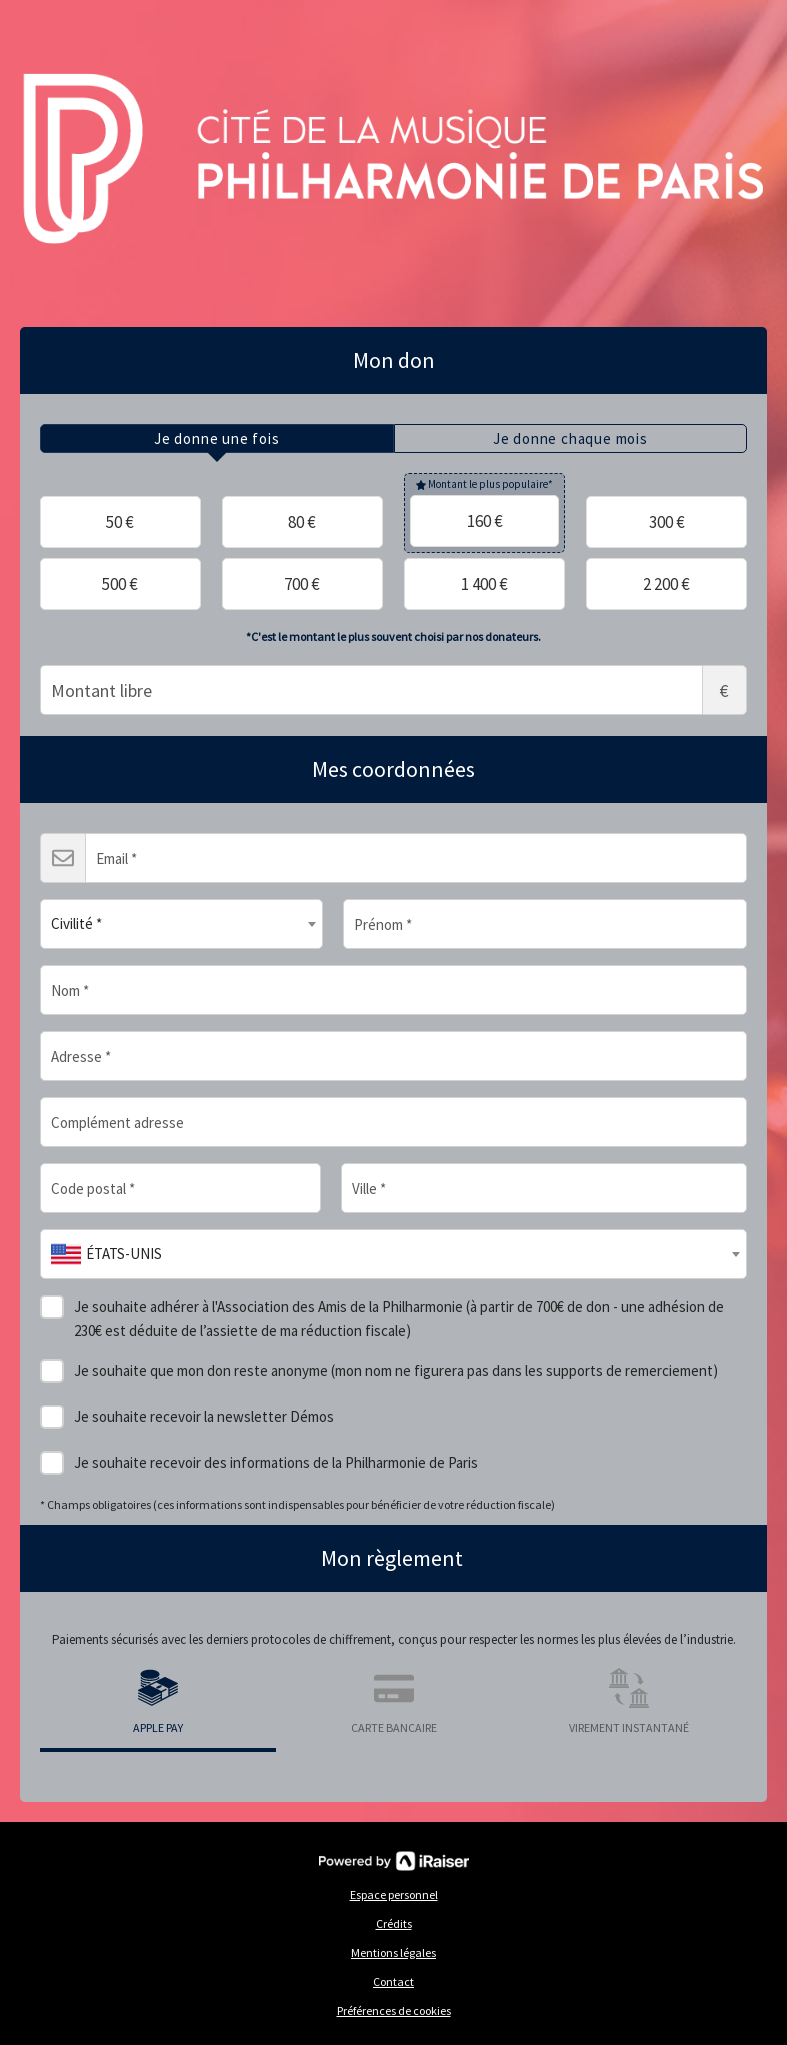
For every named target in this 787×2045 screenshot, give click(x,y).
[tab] (217, 439)
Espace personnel (394, 1894)
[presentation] (217, 439)
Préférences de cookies (394, 2010)
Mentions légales (393, 1952)
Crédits (394, 1923)
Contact (393, 1981)
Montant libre (393, 690)
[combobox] (181, 924)
